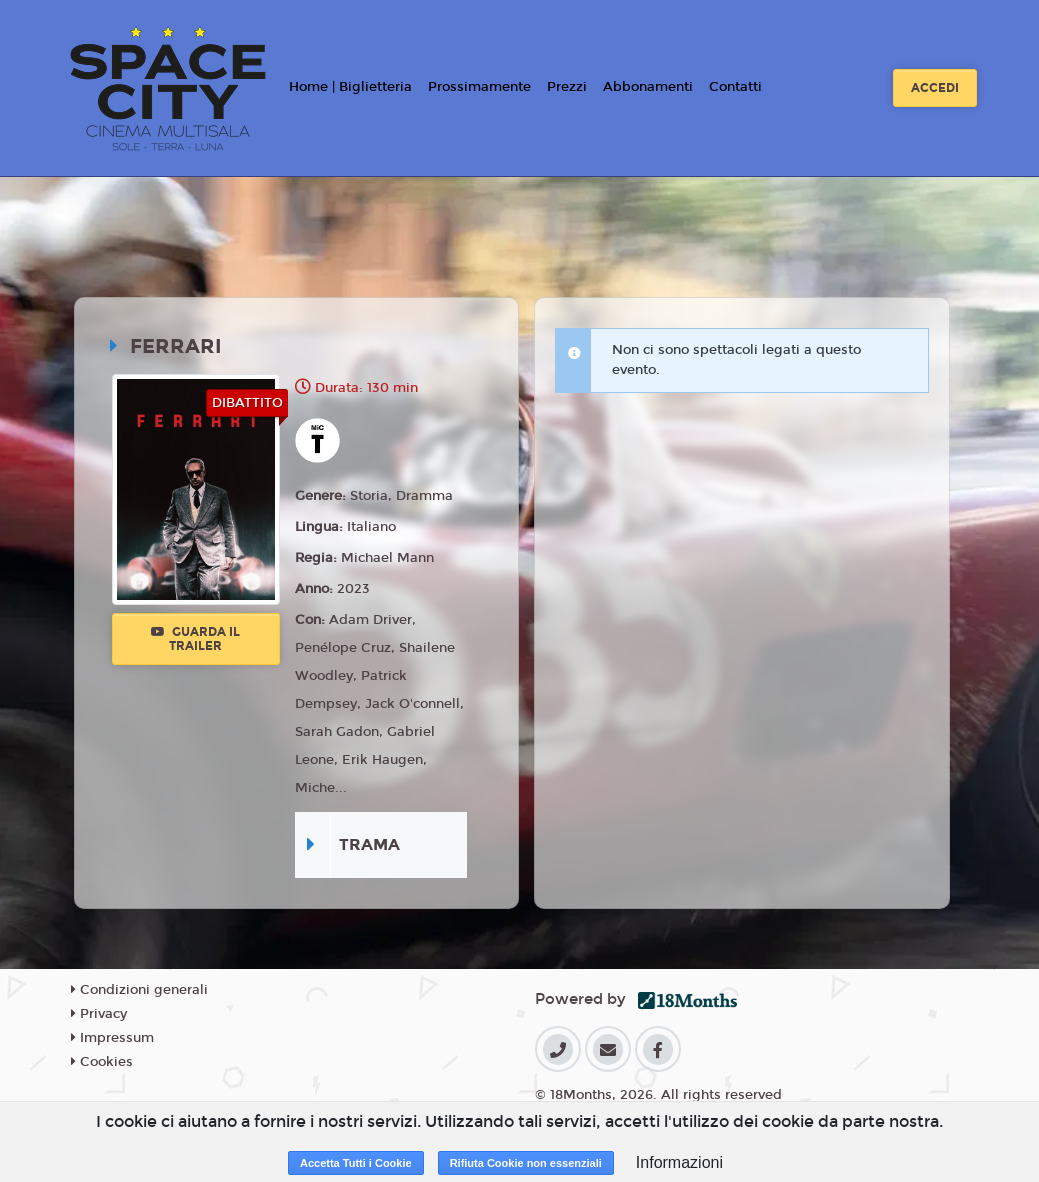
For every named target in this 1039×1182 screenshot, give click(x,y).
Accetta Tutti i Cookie (356, 1163)
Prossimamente (479, 87)
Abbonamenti (648, 87)
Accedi (935, 88)
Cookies (102, 1062)
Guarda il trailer (195, 639)
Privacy (99, 1014)
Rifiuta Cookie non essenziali (526, 1163)
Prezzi (567, 87)
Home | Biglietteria (350, 87)
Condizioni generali (139, 990)
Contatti (735, 87)
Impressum (112, 1038)
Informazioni (679, 1162)
